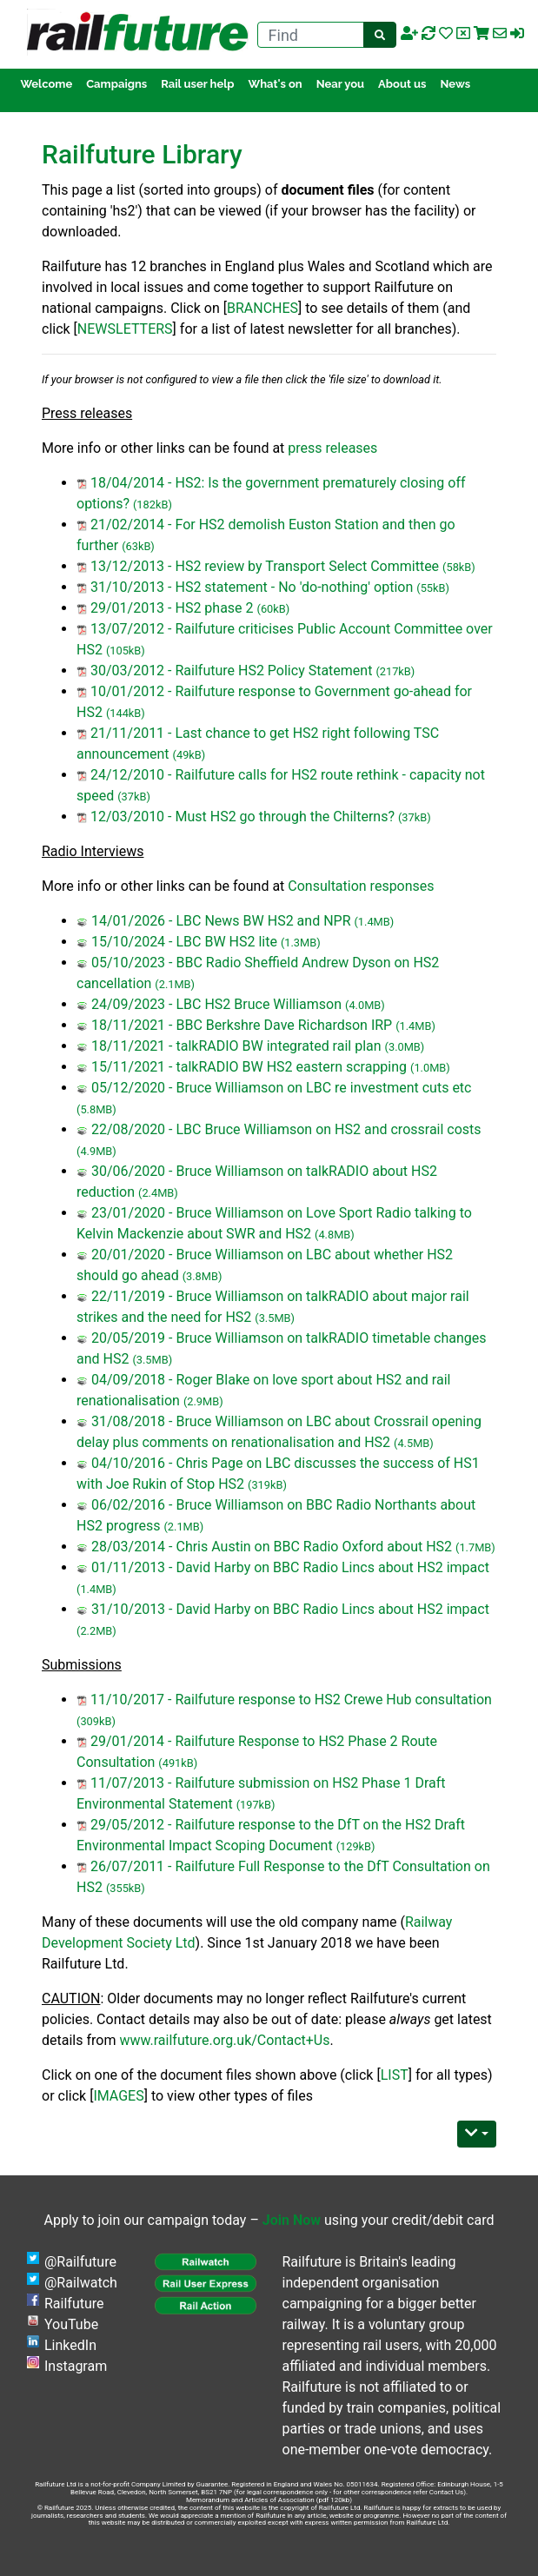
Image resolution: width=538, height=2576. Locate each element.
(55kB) (432, 587)
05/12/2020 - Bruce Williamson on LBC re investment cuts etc (281, 1087)
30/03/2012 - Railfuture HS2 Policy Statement (231, 670)
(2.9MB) (203, 1401)
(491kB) (177, 1762)
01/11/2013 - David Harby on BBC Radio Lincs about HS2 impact (290, 1567)
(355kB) (125, 1888)
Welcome (46, 83)
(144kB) (125, 713)
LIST (394, 2075)
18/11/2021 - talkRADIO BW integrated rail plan (236, 1046)
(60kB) (273, 608)
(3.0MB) (405, 1046)
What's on (275, 83)
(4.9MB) (96, 1151)
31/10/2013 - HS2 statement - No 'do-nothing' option (251, 587)
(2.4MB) (158, 1192)
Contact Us (446, 2492)
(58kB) (458, 567)
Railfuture (74, 2303)
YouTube (71, 2324)
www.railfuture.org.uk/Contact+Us (224, 2040)
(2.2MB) (96, 1630)
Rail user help (197, 83)
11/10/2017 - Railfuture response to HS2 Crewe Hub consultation (291, 1699)
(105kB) (125, 650)
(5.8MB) (96, 1109)
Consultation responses (361, 886)
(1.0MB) (430, 1067)
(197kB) (256, 1804)
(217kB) (395, 671)
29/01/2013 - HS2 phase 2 (172, 608)
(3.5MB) (275, 1318)
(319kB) (267, 1484)
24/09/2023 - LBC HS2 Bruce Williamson (216, 1004)
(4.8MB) (335, 1234)
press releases (332, 448)
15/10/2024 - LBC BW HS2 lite (184, 941)
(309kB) (96, 1721)
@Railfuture (80, 2262)
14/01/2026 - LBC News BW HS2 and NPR (221, 921)
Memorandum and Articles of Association (250, 2500)
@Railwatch (80, 2282)
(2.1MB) (175, 984)
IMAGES (118, 2096)
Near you (340, 83)
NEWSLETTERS (125, 329)
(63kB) (138, 546)
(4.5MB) (414, 1443)
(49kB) (189, 754)
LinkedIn (70, 2345)
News (456, 83)
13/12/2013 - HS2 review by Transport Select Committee (264, 566)
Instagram (75, 2366)
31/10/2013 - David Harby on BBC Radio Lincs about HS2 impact (290, 1609)
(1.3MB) (301, 942)
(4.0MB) (365, 1005)
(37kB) (133, 796)
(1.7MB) (475, 1547)
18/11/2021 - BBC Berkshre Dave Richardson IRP (241, 1025)
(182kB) (152, 504)
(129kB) (355, 1846)
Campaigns (116, 83)
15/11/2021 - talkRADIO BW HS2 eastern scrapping (249, 1067)
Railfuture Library (142, 154)
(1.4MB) (374, 921)
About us (402, 83)
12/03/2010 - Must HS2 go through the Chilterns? (242, 816)
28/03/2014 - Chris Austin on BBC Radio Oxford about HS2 (271, 1546)
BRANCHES (262, 308)
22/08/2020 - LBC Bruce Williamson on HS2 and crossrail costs (286, 1129)
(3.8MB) (203, 1276)
